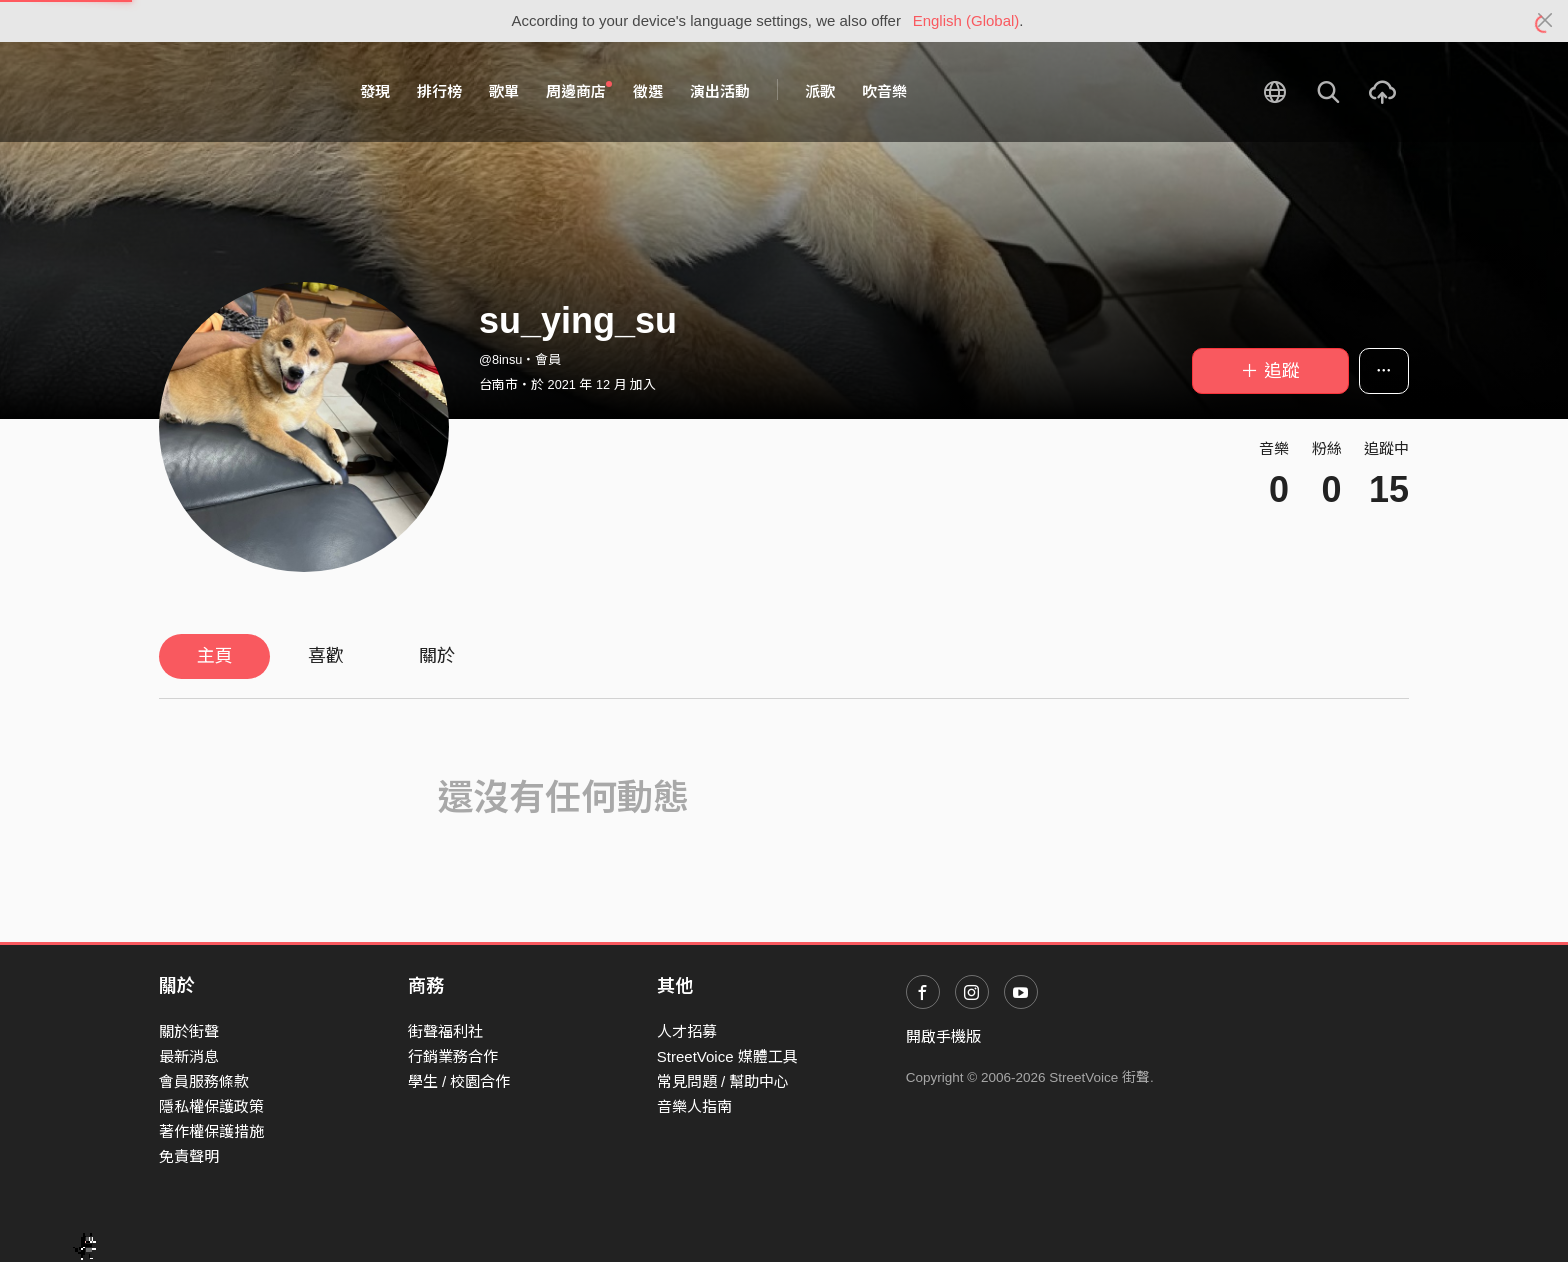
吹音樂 (884, 91)
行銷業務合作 (453, 1056)
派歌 (820, 91)
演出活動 (720, 91)
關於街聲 (189, 1031)
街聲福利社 (445, 1031)
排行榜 (439, 91)
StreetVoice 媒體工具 (727, 1056)
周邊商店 (579, 91)
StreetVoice (241, 92)
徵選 (648, 91)
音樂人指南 (694, 1106)
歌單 (504, 91)
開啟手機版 (943, 1036)
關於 (437, 656)
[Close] (1545, 21)
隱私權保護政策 (211, 1106)
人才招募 (687, 1031)
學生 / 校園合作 (459, 1081)
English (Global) (966, 20)
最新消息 (189, 1056)
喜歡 (326, 656)
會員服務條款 (204, 1081)
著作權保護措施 (211, 1131)
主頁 (215, 656)
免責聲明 (189, 1156)
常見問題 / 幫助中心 (723, 1081)
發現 (375, 91)
